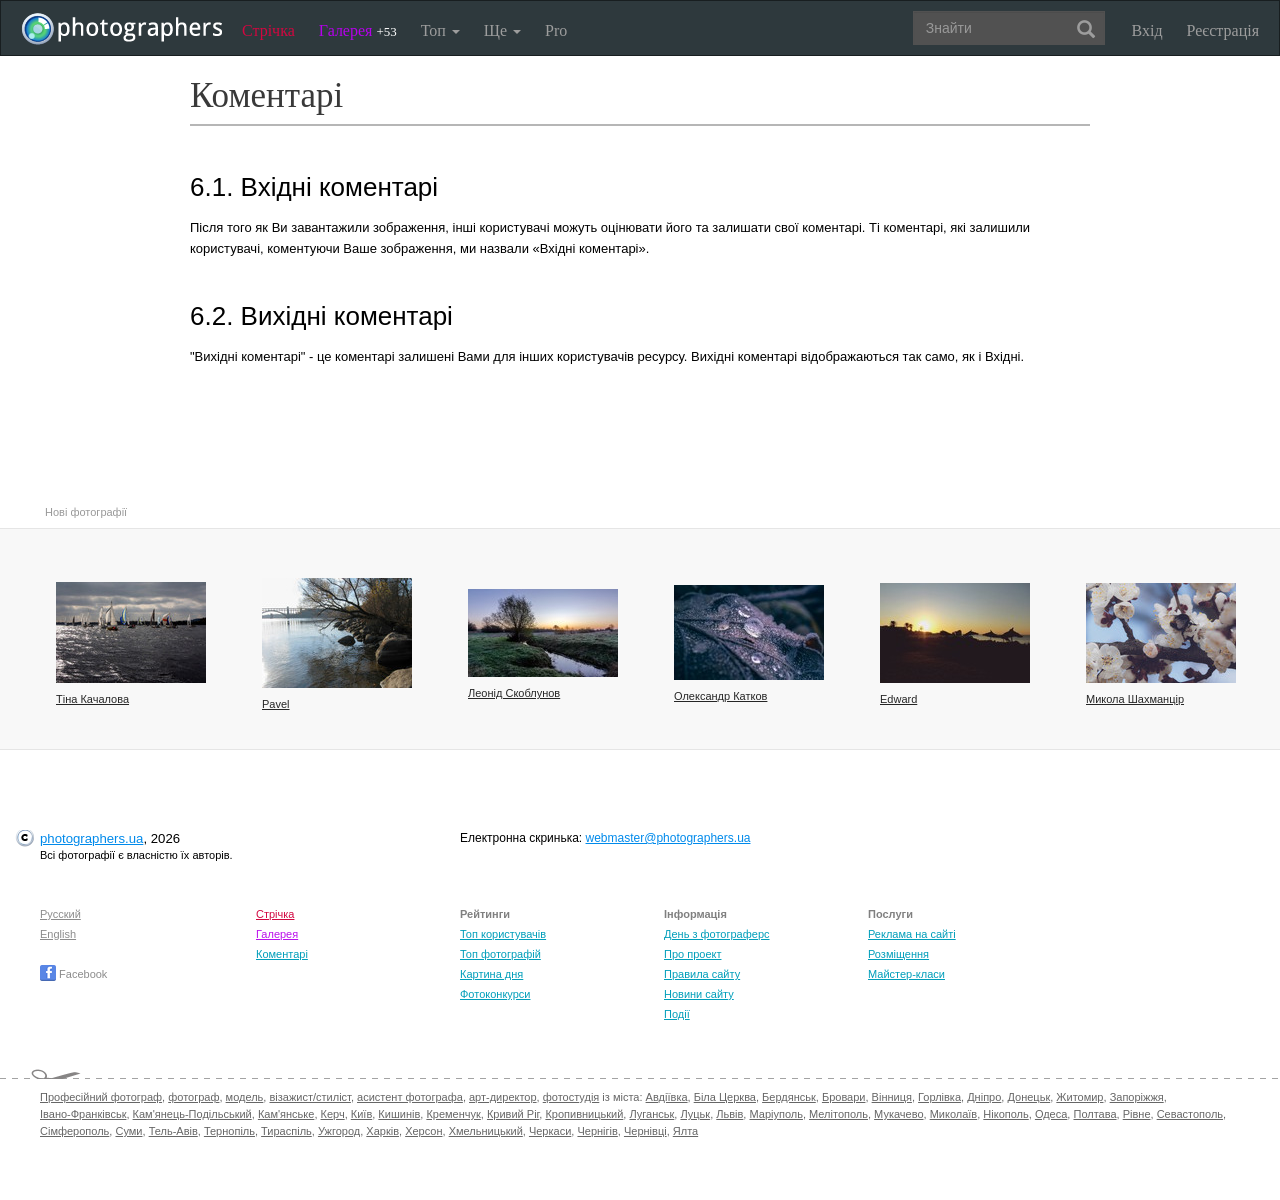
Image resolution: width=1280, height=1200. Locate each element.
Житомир (1079, 1097)
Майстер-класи (906, 974)
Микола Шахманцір (1135, 699)
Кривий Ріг (513, 1114)
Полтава (1094, 1114)
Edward (898, 699)
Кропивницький (584, 1114)
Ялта (685, 1131)
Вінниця (892, 1097)
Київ (361, 1114)
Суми (128, 1131)
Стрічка (268, 30)
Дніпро (984, 1097)
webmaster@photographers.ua (668, 838)
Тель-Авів (173, 1131)
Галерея (358, 30)
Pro (556, 30)
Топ (440, 30)
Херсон (423, 1131)
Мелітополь (838, 1114)
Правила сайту (702, 974)
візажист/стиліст (309, 1097)
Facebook (73, 974)
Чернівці (645, 1131)
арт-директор (503, 1097)
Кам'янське (286, 1114)
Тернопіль (229, 1131)
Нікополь (1005, 1114)
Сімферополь (74, 1131)
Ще (502, 30)
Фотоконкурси (495, 994)
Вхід (1147, 30)
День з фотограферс (717, 934)
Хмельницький (486, 1131)
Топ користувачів (503, 934)
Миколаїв (954, 1114)
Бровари (844, 1097)
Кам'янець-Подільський (192, 1114)
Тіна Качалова (92, 699)
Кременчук (453, 1114)
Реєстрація (1223, 30)
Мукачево (898, 1114)
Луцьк (695, 1114)
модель (245, 1097)
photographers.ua (91, 838)
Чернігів (597, 1131)
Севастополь (1190, 1114)
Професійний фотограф (101, 1097)
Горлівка (939, 1097)
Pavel (276, 704)
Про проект (692, 954)
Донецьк (1028, 1097)
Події (677, 1014)
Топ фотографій (500, 954)
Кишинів (399, 1114)
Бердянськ (789, 1097)
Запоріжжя (1137, 1097)
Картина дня (491, 974)
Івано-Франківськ (83, 1114)
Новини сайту (699, 994)
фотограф (193, 1097)
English (58, 934)
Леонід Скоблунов (514, 693)
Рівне (1137, 1114)
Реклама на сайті (912, 934)
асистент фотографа (410, 1097)
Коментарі (282, 954)
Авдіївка (667, 1097)
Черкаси (550, 1131)
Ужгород (339, 1131)
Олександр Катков (720, 696)
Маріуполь (775, 1114)
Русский (60, 914)
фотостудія (571, 1097)
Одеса (1051, 1114)
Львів (729, 1114)
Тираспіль (286, 1131)
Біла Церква (725, 1097)
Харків (382, 1131)
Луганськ (651, 1114)
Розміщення (898, 954)
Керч (333, 1114)
